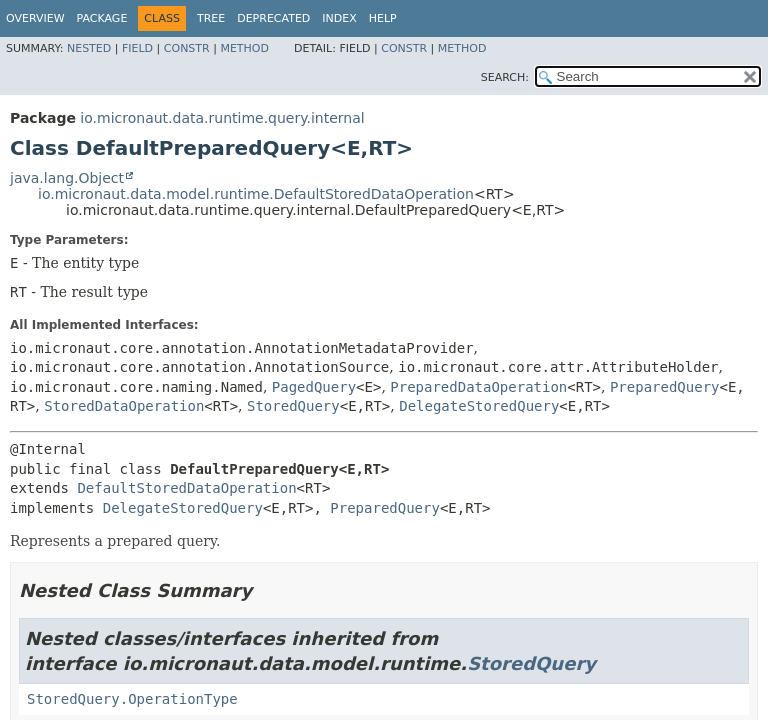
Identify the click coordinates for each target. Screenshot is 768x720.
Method (244, 48)
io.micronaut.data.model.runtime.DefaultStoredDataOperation (256, 194)
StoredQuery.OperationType (132, 699)
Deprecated (273, 18)
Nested (89, 48)
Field (137, 48)
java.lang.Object (67, 178)
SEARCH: (505, 77)
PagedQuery (314, 387)
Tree (211, 18)
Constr (187, 48)
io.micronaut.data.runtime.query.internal (222, 118)
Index (339, 18)
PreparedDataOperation (478, 387)
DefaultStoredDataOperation (186, 488)
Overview (35, 18)
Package (102, 18)
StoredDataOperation (124, 406)
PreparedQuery (665, 387)
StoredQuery (293, 406)
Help (383, 18)
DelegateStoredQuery (479, 406)
